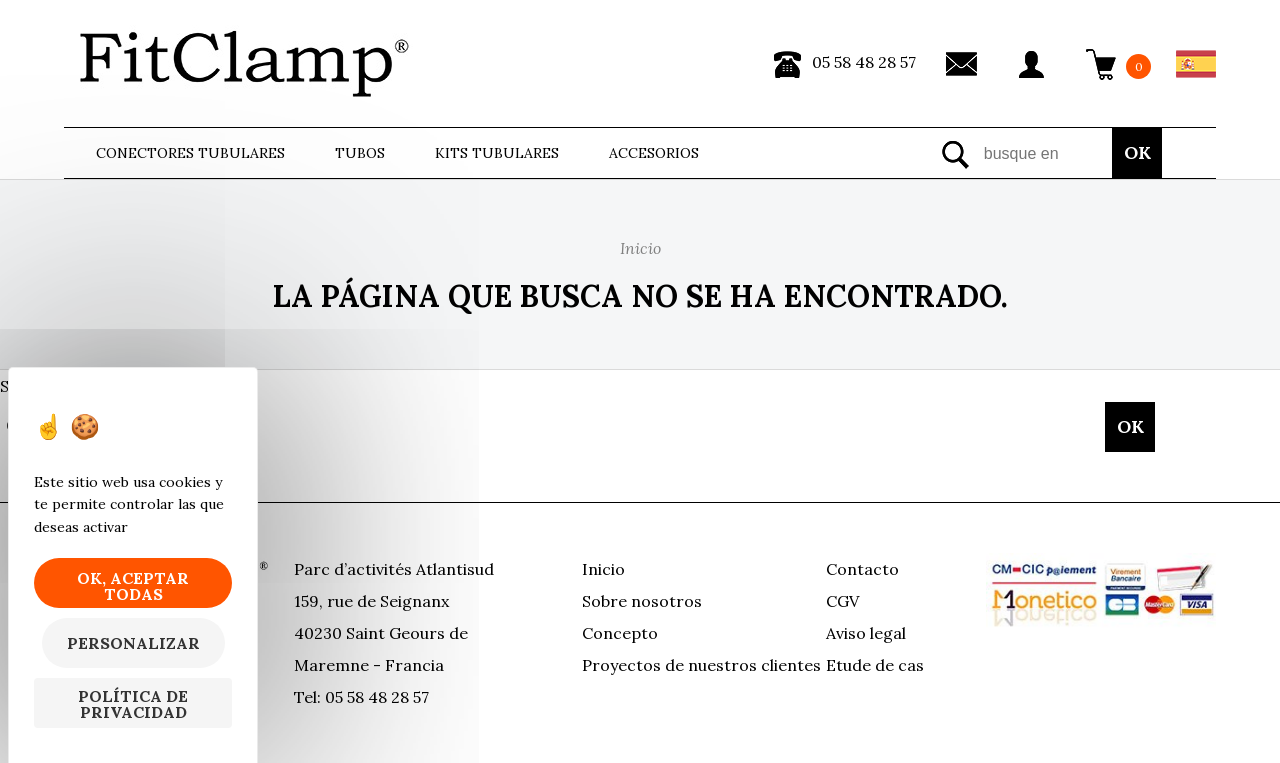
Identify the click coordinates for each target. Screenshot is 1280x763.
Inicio (603, 569)
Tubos (360, 153)
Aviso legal (866, 633)
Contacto (862, 569)
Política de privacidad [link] (133, 704)
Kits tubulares (497, 153)
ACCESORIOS (654, 153)
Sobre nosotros (642, 601)
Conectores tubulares (190, 153)
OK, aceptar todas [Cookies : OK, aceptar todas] (133, 586)
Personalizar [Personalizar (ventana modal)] (133, 643)
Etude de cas (875, 665)
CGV (842, 601)
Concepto (620, 633)
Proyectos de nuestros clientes (701, 665)
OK (1137, 152)
